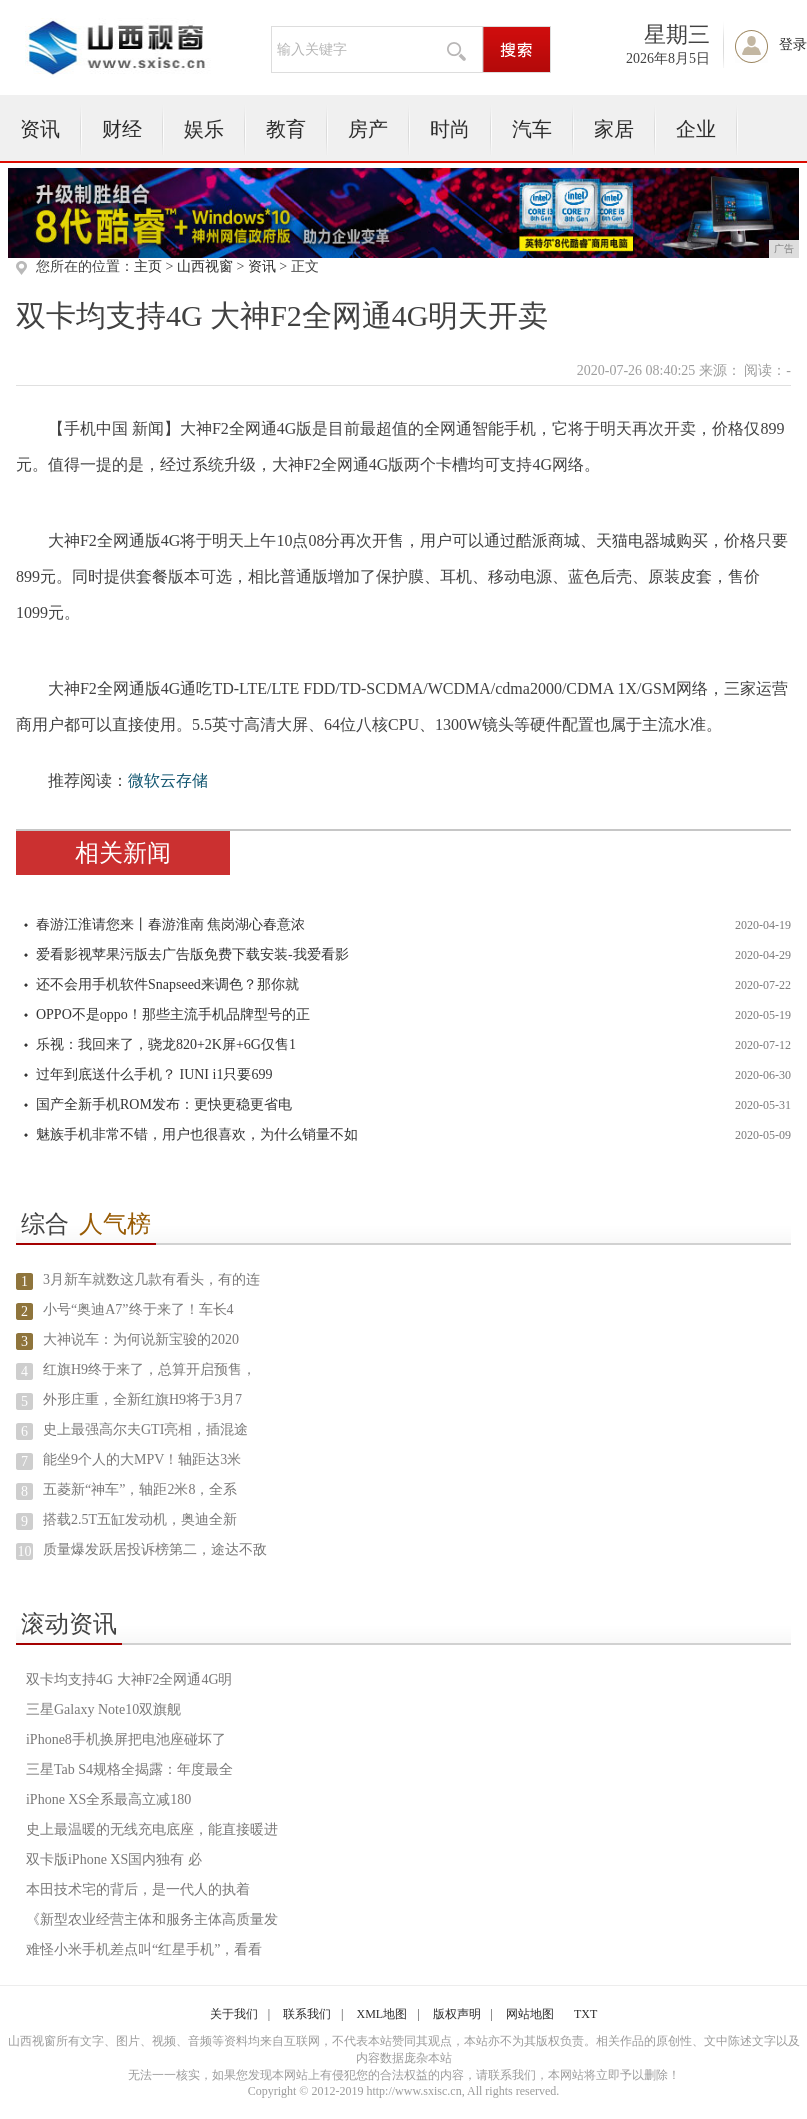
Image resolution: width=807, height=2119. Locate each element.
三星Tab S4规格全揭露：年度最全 (129, 1769)
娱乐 (204, 129)
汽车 (532, 129)
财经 (122, 129)
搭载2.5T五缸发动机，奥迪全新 (140, 1519)
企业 (696, 129)
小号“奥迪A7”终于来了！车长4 (138, 1309)
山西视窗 (205, 266)
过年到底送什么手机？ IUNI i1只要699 (154, 1074)
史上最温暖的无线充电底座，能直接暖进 (152, 1829)
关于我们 (234, 2014)
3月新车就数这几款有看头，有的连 (151, 1279)
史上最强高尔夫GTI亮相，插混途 (145, 1429)
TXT (585, 2014)
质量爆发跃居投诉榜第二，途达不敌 (155, 1549)
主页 (148, 266)
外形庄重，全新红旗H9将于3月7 (142, 1399)
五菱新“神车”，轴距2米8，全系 (140, 1489)
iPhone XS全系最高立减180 (108, 1799)
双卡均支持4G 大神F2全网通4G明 (129, 1679)
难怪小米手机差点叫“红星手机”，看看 (144, 1949)
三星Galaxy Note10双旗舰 (103, 1709)
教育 (286, 129)
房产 (368, 129)
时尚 (450, 129)
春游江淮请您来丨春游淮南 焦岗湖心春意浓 (171, 924)
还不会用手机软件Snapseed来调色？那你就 (167, 984)
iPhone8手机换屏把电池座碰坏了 (126, 1739)
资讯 (40, 129)
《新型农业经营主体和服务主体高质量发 (152, 1919)
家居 (614, 129)
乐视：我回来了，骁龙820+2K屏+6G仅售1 (166, 1044)
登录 (793, 44)
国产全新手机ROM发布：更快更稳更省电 (164, 1104)
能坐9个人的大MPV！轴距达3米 (142, 1459)
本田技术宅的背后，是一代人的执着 (138, 1889)
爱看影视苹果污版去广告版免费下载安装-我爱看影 (192, 954)
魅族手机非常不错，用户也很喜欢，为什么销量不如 (197, 1134)
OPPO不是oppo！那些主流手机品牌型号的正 (173, 1014)
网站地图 (530, 2014)
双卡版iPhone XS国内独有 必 (114, 1859)
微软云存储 (168, 780)
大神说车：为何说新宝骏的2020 (141, 1339)
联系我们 (307, 2014)
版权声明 (457, 2014)
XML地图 (382, 2014)
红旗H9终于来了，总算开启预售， (149, 1369)
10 (24, 1551)
